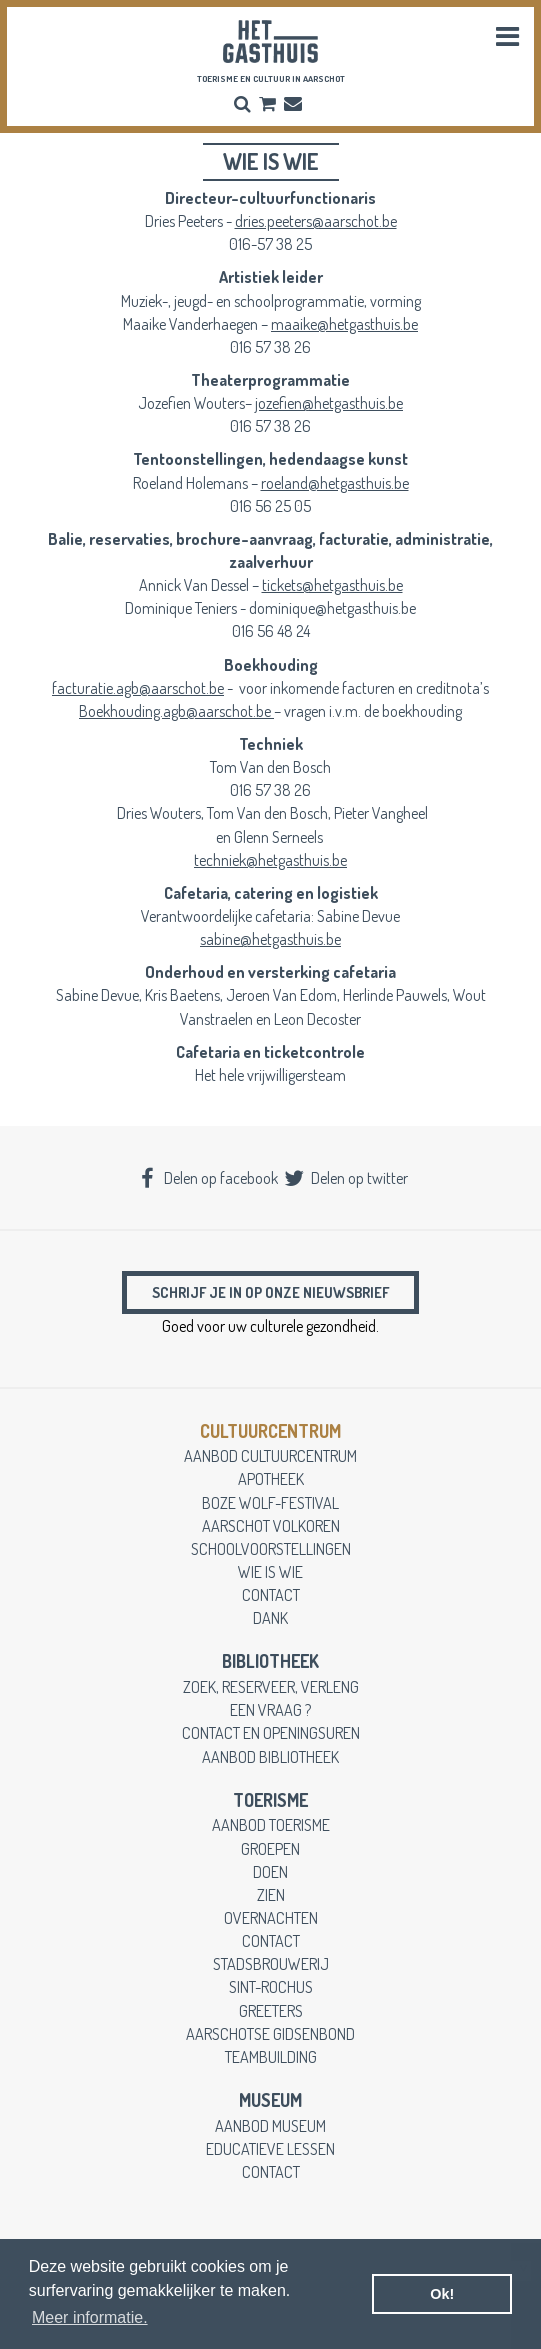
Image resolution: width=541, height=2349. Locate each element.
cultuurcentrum (270, 1431)
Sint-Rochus (271, 1986)
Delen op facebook (207, 1177)
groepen (270, 1848)
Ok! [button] (442, 2294)
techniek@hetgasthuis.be (270, 859)
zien (271, 1894)
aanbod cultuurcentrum (270, 1455)
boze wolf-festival (270, 1502)
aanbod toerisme (271, 1824)
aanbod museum (270, 2125)
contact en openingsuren (271, 1732)
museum (270, 2100)
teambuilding (271, 2056)
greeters (271, 2010)
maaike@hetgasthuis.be (344, 323)
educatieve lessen (270, 2148)
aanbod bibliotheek (270, 1756)
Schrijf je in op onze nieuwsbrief (270, 1292)
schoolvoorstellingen (271, 1548)
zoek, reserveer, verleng (271, 1686)
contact (271, 1594)
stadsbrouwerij (271, 1963)
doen (270, 1871)
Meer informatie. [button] (90, 2317)
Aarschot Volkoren (271, 1525)
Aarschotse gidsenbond (270, 2033)
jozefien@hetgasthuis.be (329, 402)
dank (270, 1617)
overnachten (271, 1917)
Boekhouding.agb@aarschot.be (176, 710)
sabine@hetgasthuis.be (270, 938)
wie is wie (270, 1571)
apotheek (271, 1478)
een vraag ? (270, 1709)
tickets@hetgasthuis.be (332, 584)
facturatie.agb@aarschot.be (138, 687)
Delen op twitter (345, 1177)
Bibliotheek (270, 1661)
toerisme (270, 1800)
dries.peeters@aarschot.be (316, 220)
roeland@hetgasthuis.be (335, 482)
